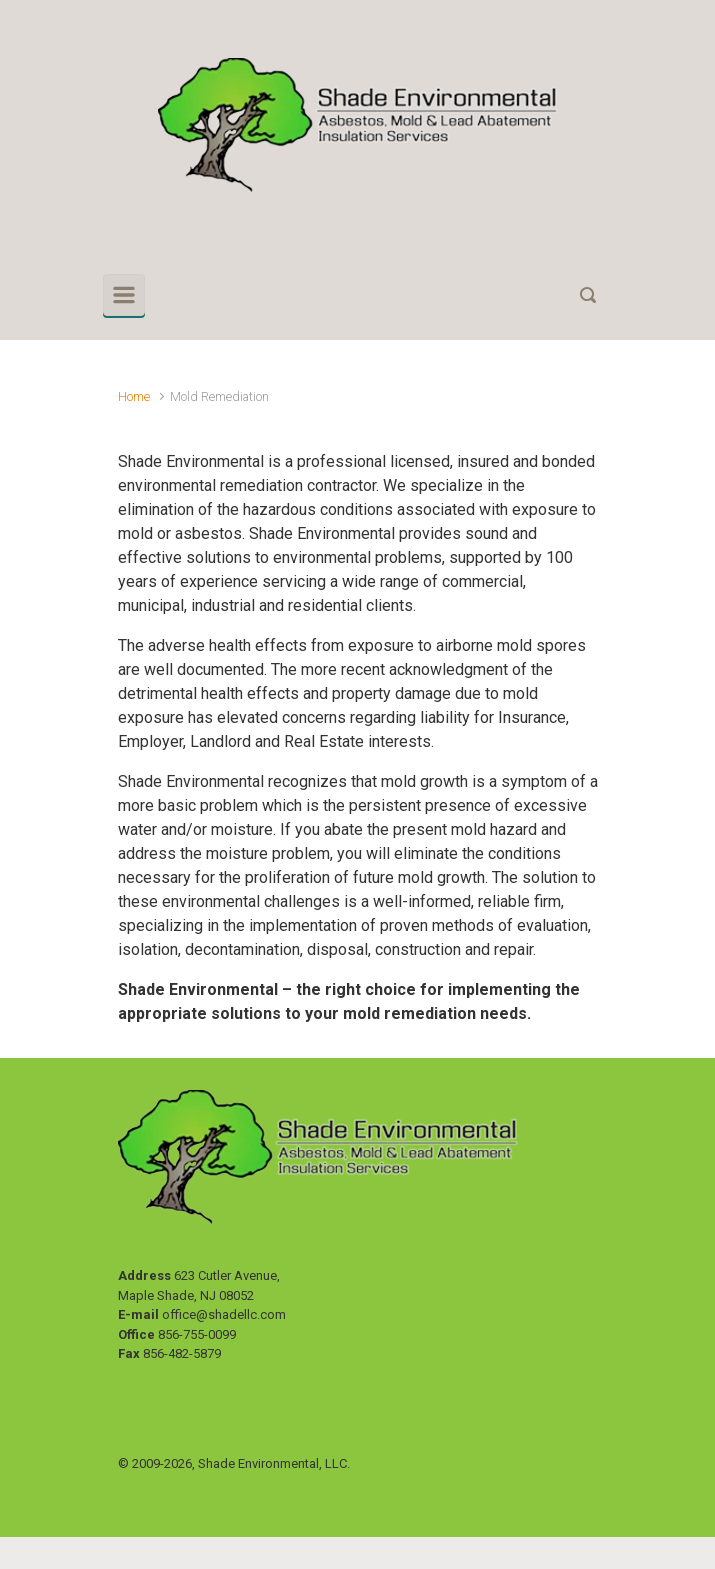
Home (134, 396)
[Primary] (124, 295)
